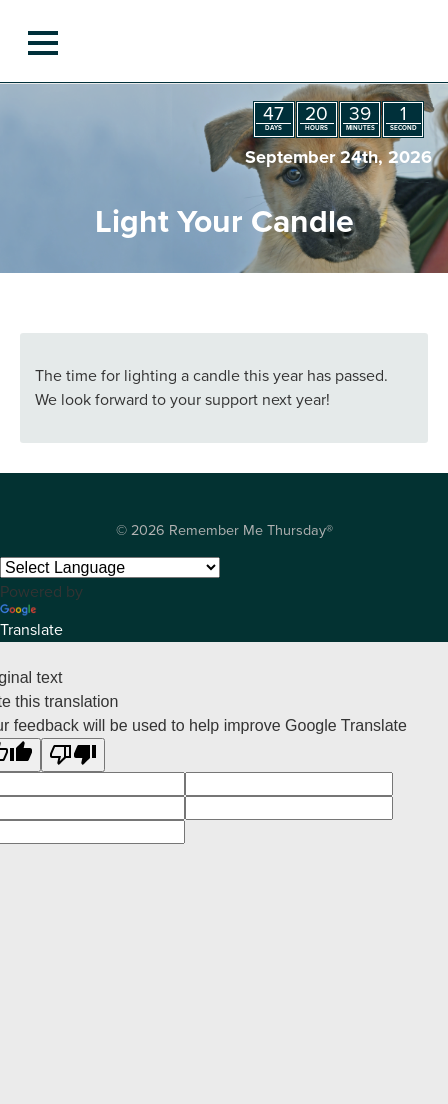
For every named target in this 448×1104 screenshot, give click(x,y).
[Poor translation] (73, 755)
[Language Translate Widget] (110, 567)
